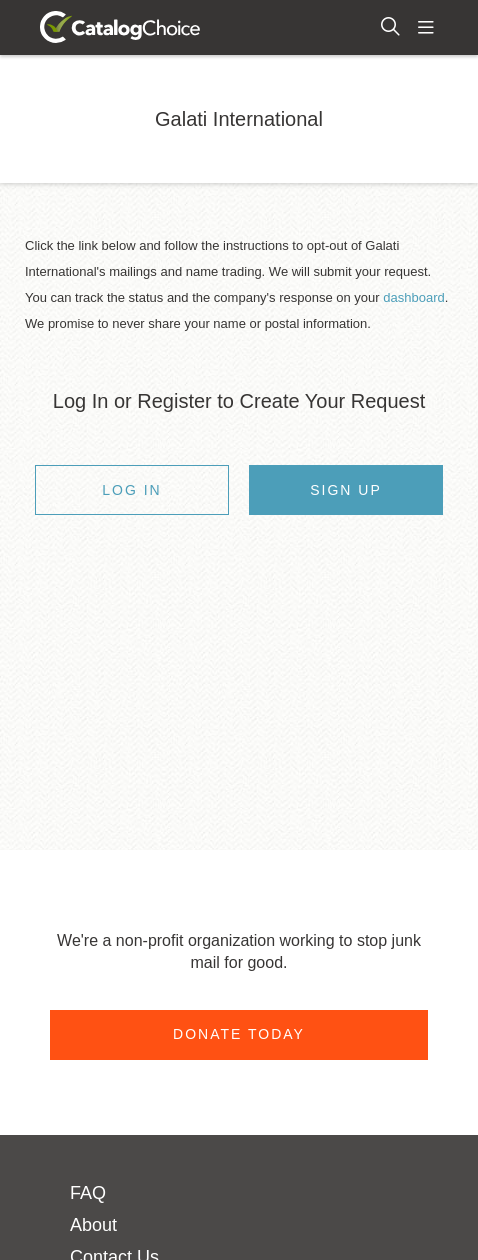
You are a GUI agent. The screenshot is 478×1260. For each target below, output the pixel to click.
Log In (131, 490)
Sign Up (346, 490)
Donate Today (239, 1034)
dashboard (413, 297)
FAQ (88, 1193)
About (93, 1225)
